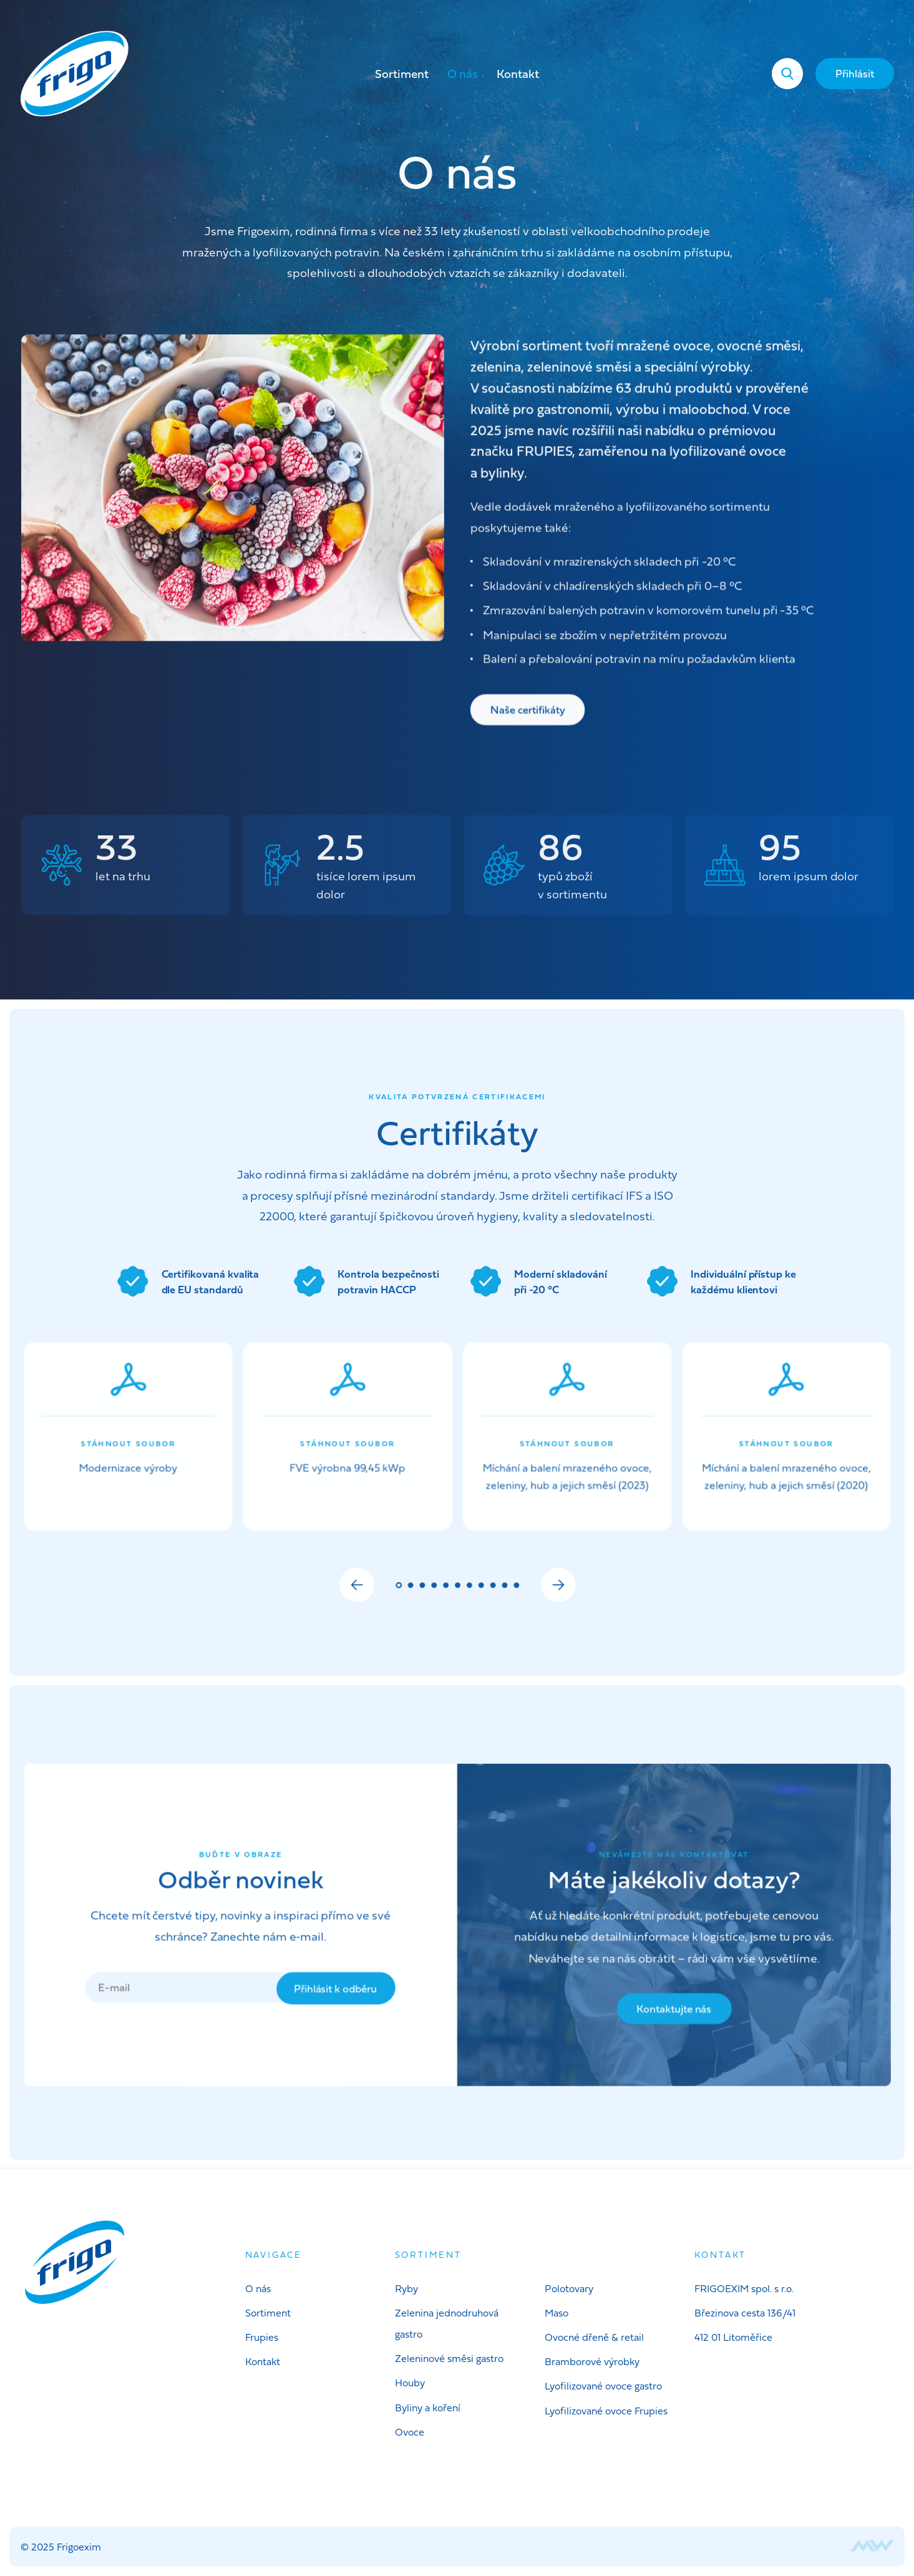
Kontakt (518, 73)
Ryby (406, 2288)
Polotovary (569, 2288)
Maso (556, 2312)
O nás (462, 73)
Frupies (261, 2337)
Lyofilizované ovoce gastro (603, 2385)
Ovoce (409, 2431)
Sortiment (402, 73)
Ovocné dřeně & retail (594, 2337)
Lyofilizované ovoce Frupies (606, 2410)
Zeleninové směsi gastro (449, 2358)
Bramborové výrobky (592, 2361)
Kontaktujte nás (668, 2013)
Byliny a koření (427, 2407)
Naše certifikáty (529, 711)
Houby (410, 2382)
